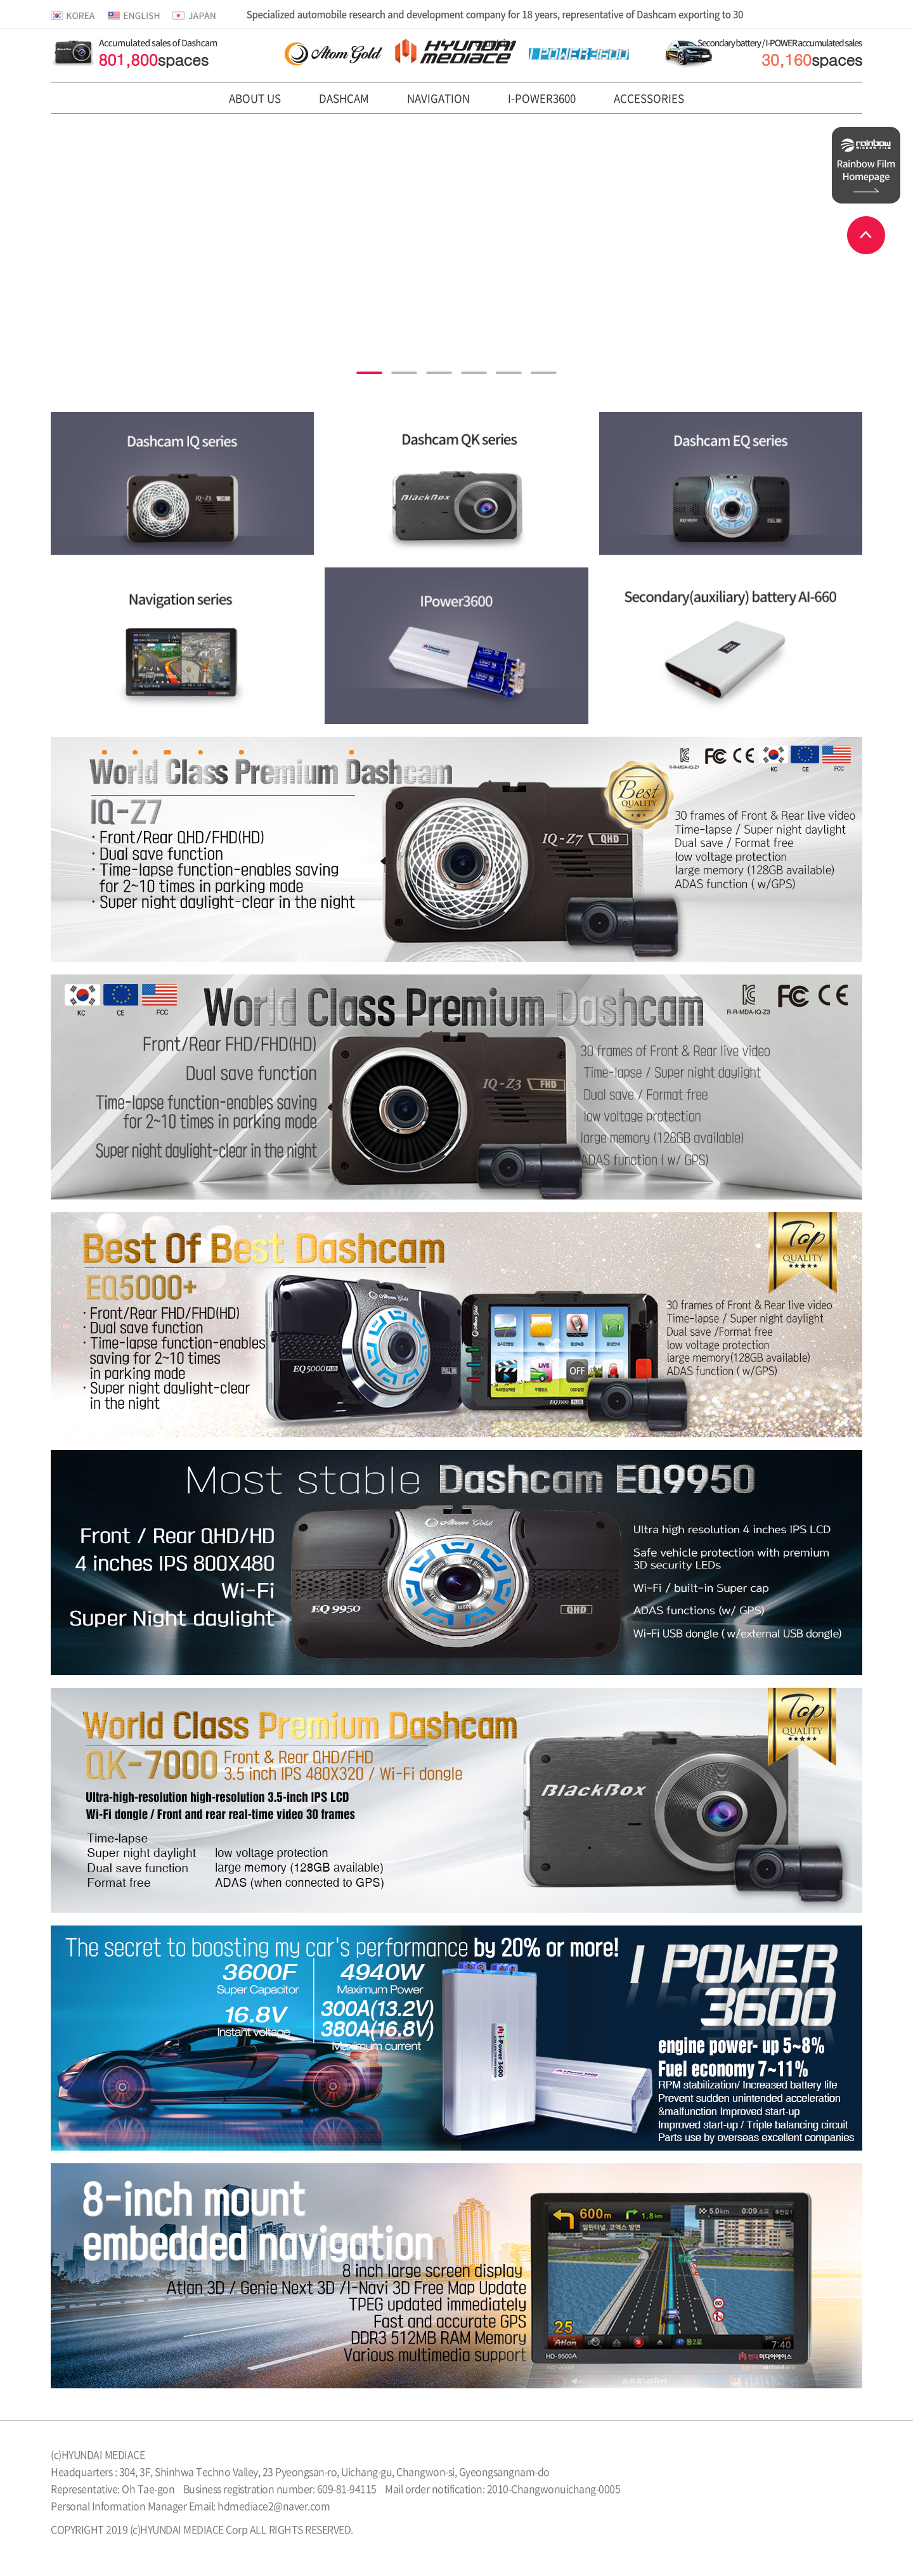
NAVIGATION (438, 98)
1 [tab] (369, 373)
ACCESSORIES (649, 98)
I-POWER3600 (542, 98)
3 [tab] (439, 373)
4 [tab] (474, 373)
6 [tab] (544, 373)
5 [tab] (509, 373)
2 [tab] (404, 373)
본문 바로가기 (0, 0)
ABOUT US (255, 98)
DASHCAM (344, 98)
